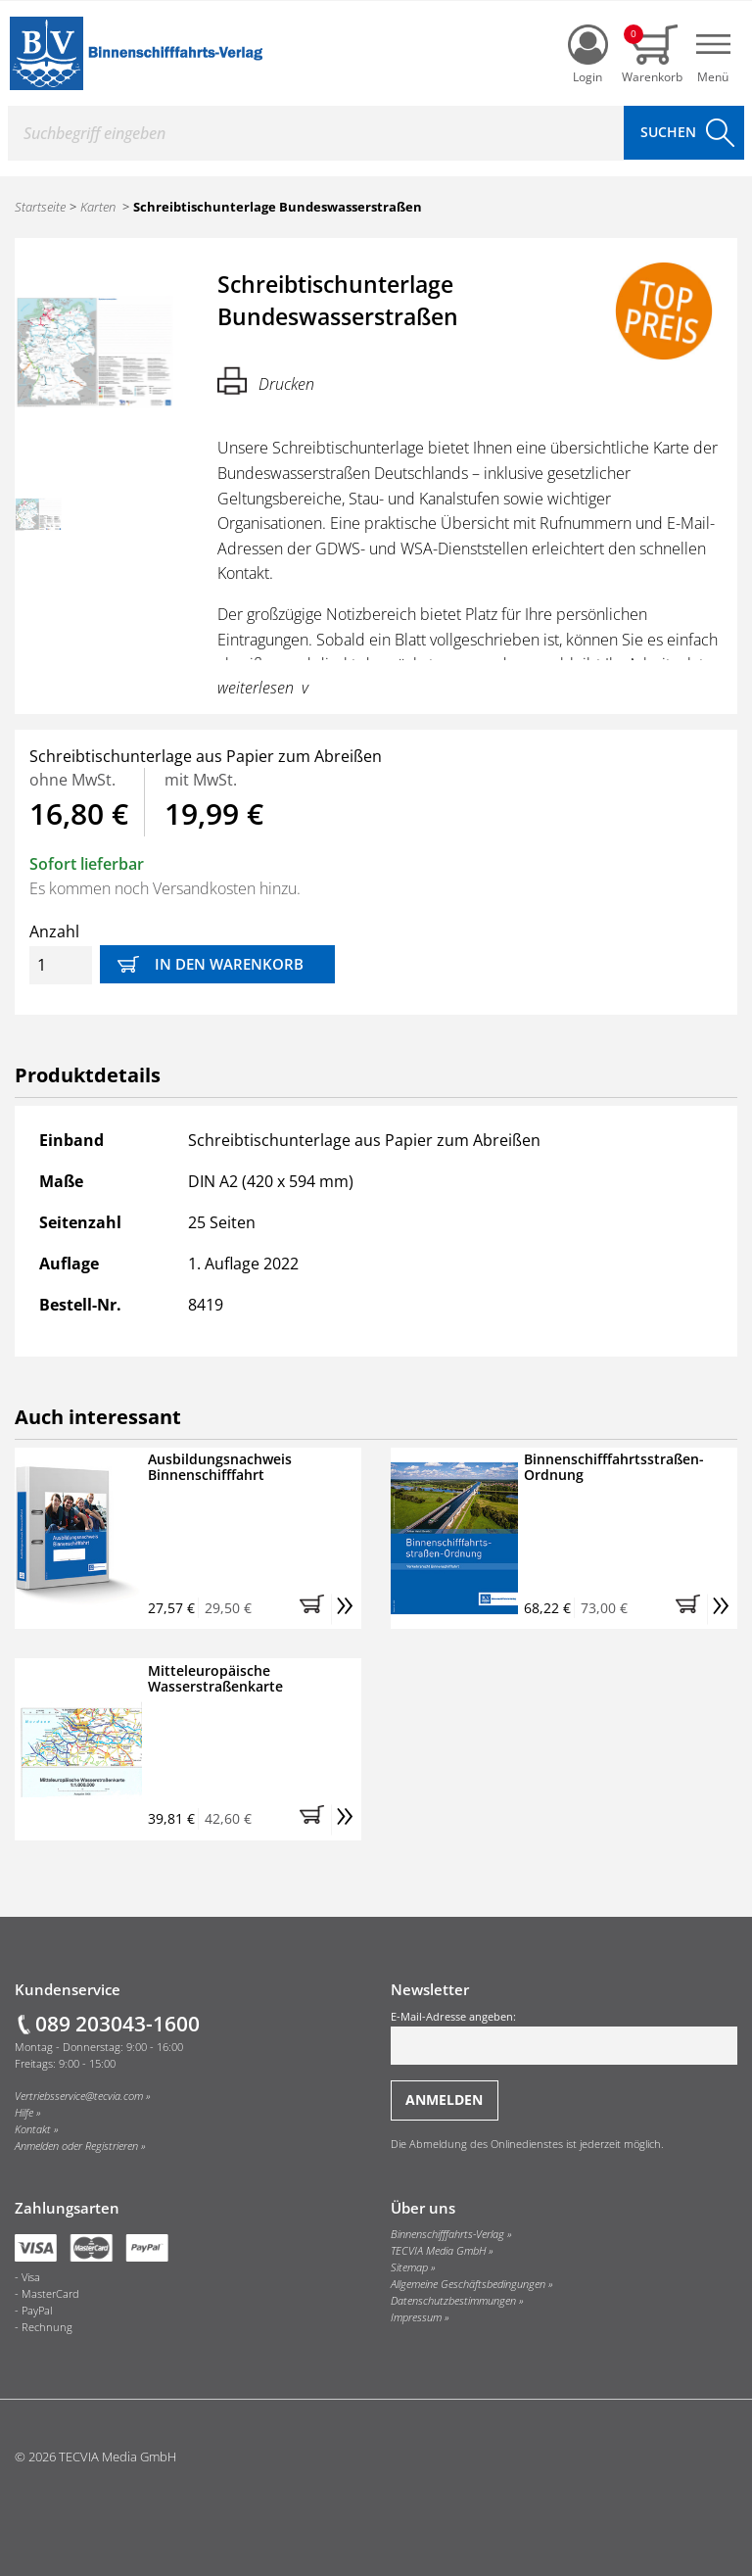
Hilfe (24, 2113)
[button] (315, 1609)
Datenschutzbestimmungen (453, 2301)
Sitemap (409, 2267)
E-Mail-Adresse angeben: (564, 2037)
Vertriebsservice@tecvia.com (79, 2096)
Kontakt (33, 2129)
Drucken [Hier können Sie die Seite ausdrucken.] (265, 380)
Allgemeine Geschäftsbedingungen (468, 2284)
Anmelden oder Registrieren (76, 2146)
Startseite (40, 206)
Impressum (416, 2317)
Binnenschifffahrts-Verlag (447, 2234)
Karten (98, 206)
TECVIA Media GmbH (438, 2251)
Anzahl (60, 952)
